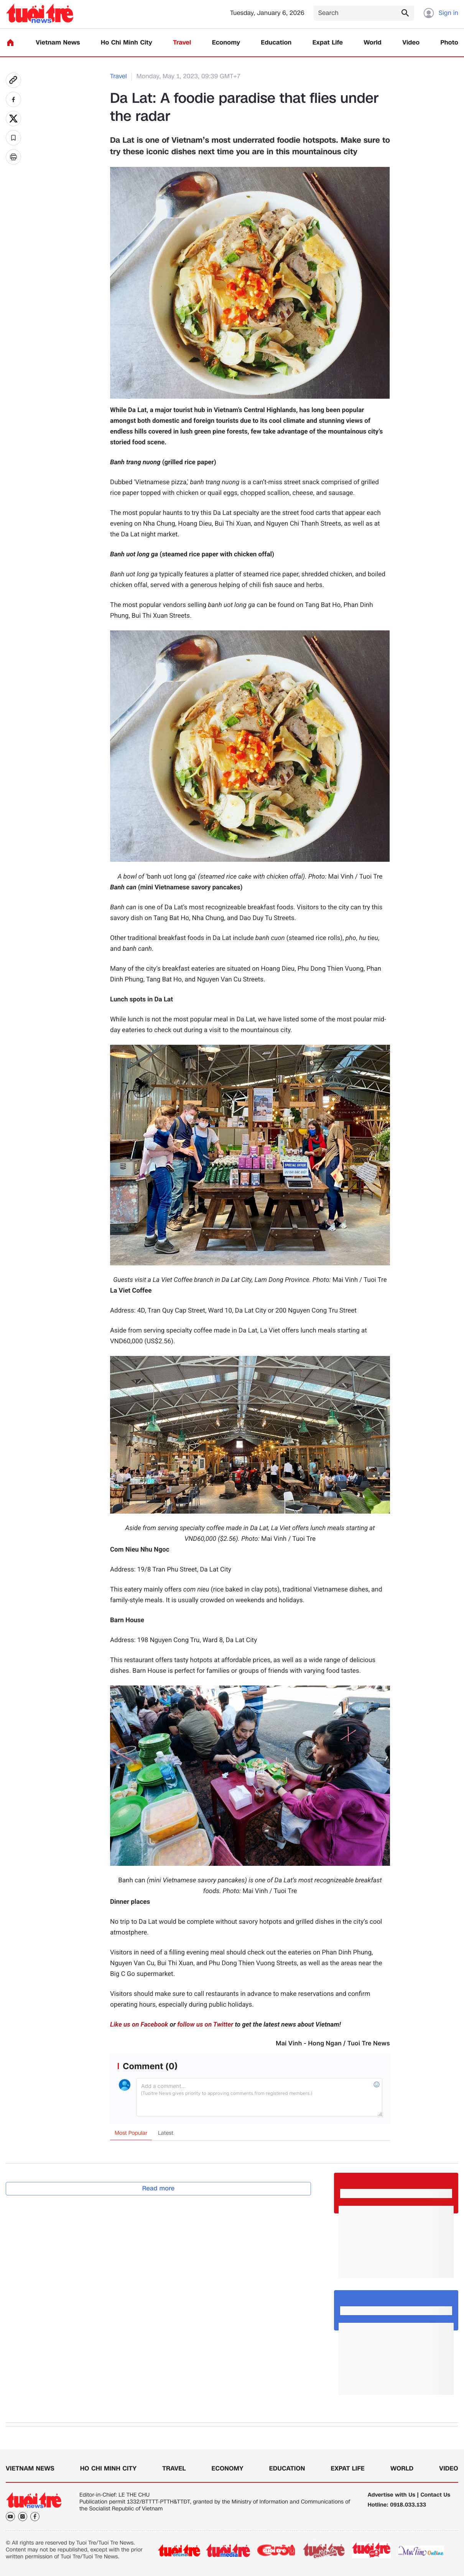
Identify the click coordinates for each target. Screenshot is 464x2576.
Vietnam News (58, 43)
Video (411, 43)
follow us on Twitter (205, 2024)
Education (276, 43)
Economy (226, 43)
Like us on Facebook (139, 2024)
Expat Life (328, 43)
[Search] (364, 13)
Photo (449, 43)
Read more (158, 2188)
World (373, 43)
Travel (182, 43)
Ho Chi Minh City (126, 43)
